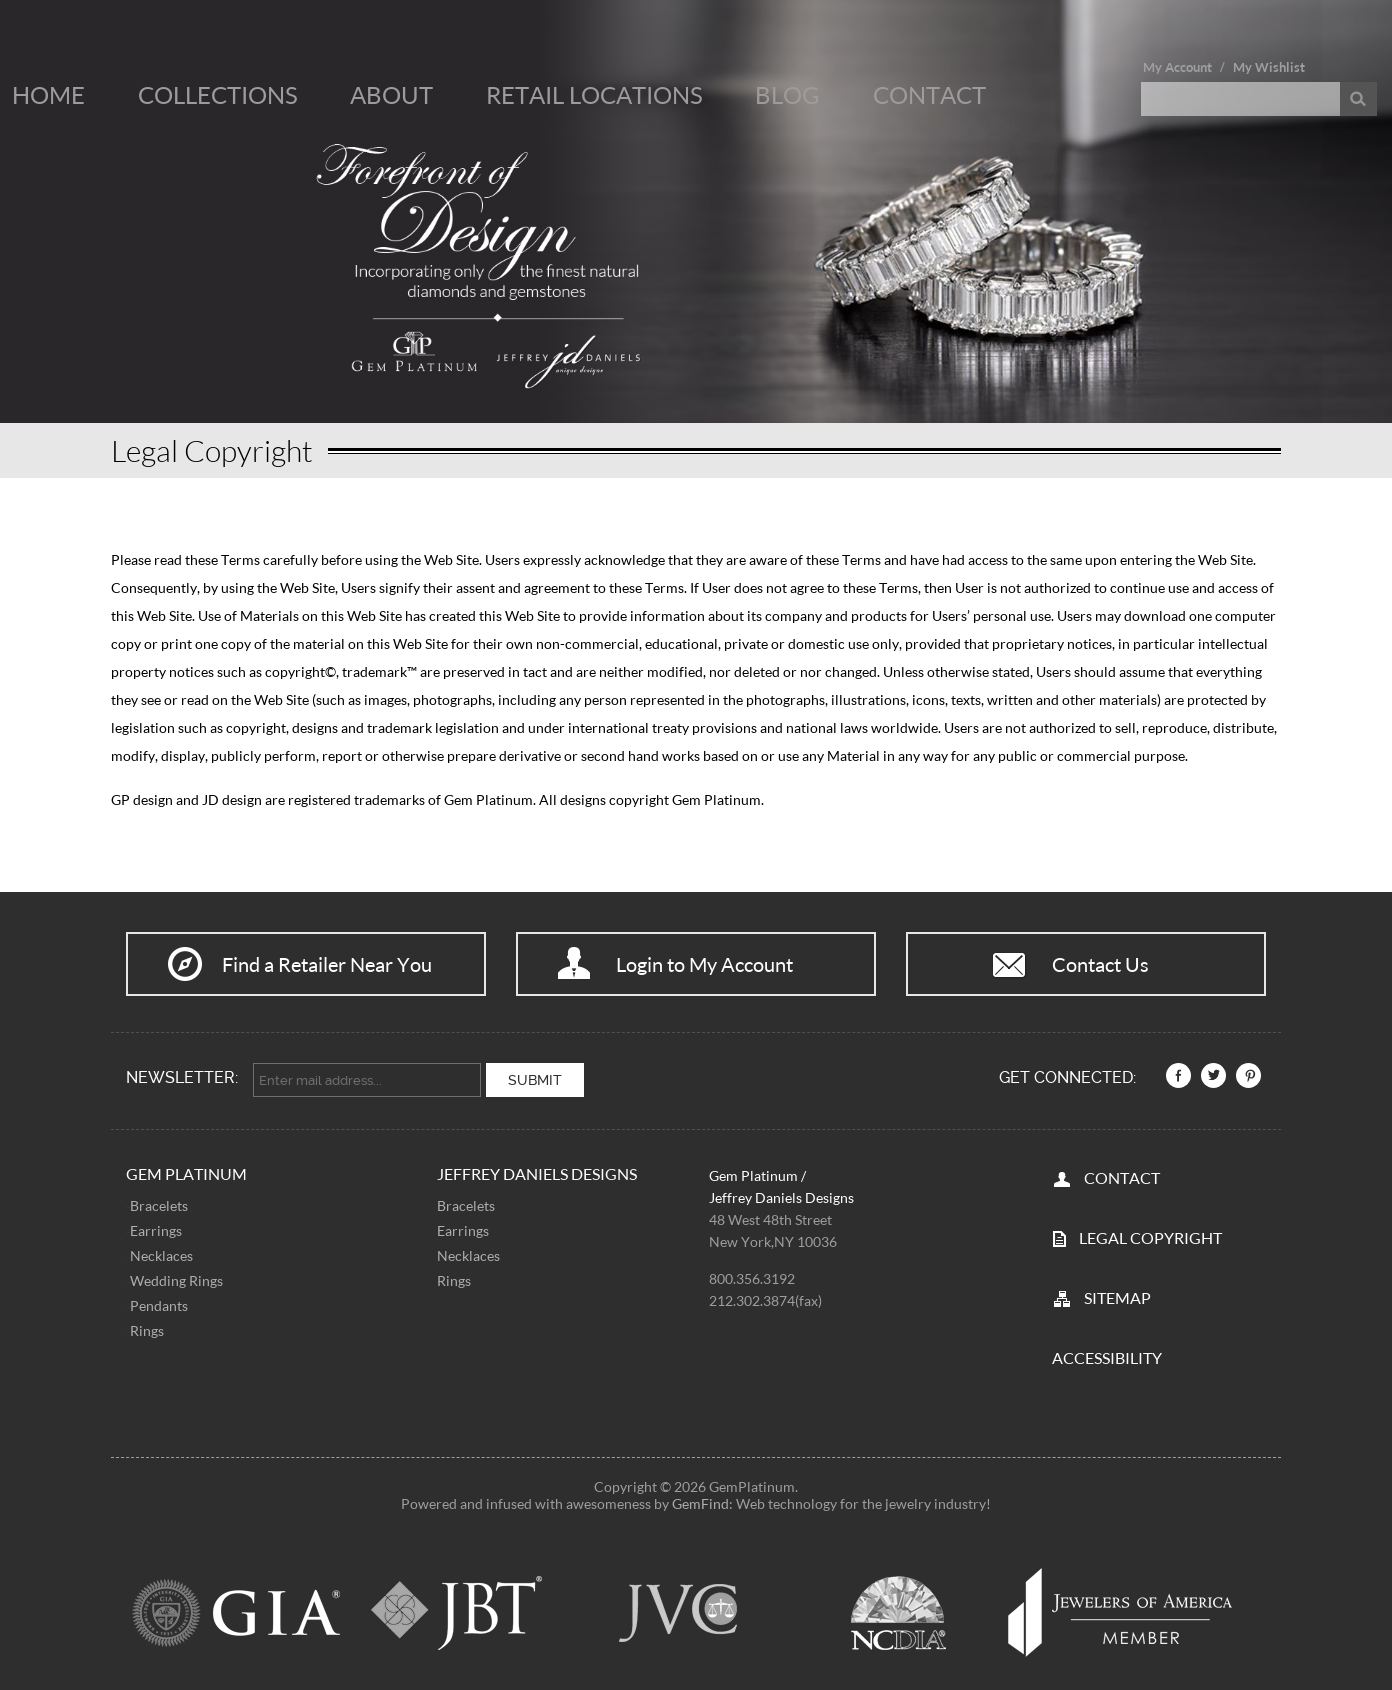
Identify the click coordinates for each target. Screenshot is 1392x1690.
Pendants (159, 1301)
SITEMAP (1117, 1293)
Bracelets (159, 1201)
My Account (1177, 67)
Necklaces (161, 1251)
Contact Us (1100, 964)
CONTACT (1122, 1173)
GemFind (700, 1499)
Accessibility (1107, 1353)
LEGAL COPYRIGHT (1150, 1233)
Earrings (156, 1226)
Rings (147, 1326)
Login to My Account (704, 964)
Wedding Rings (176, 1276)
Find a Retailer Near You (327, 964)
